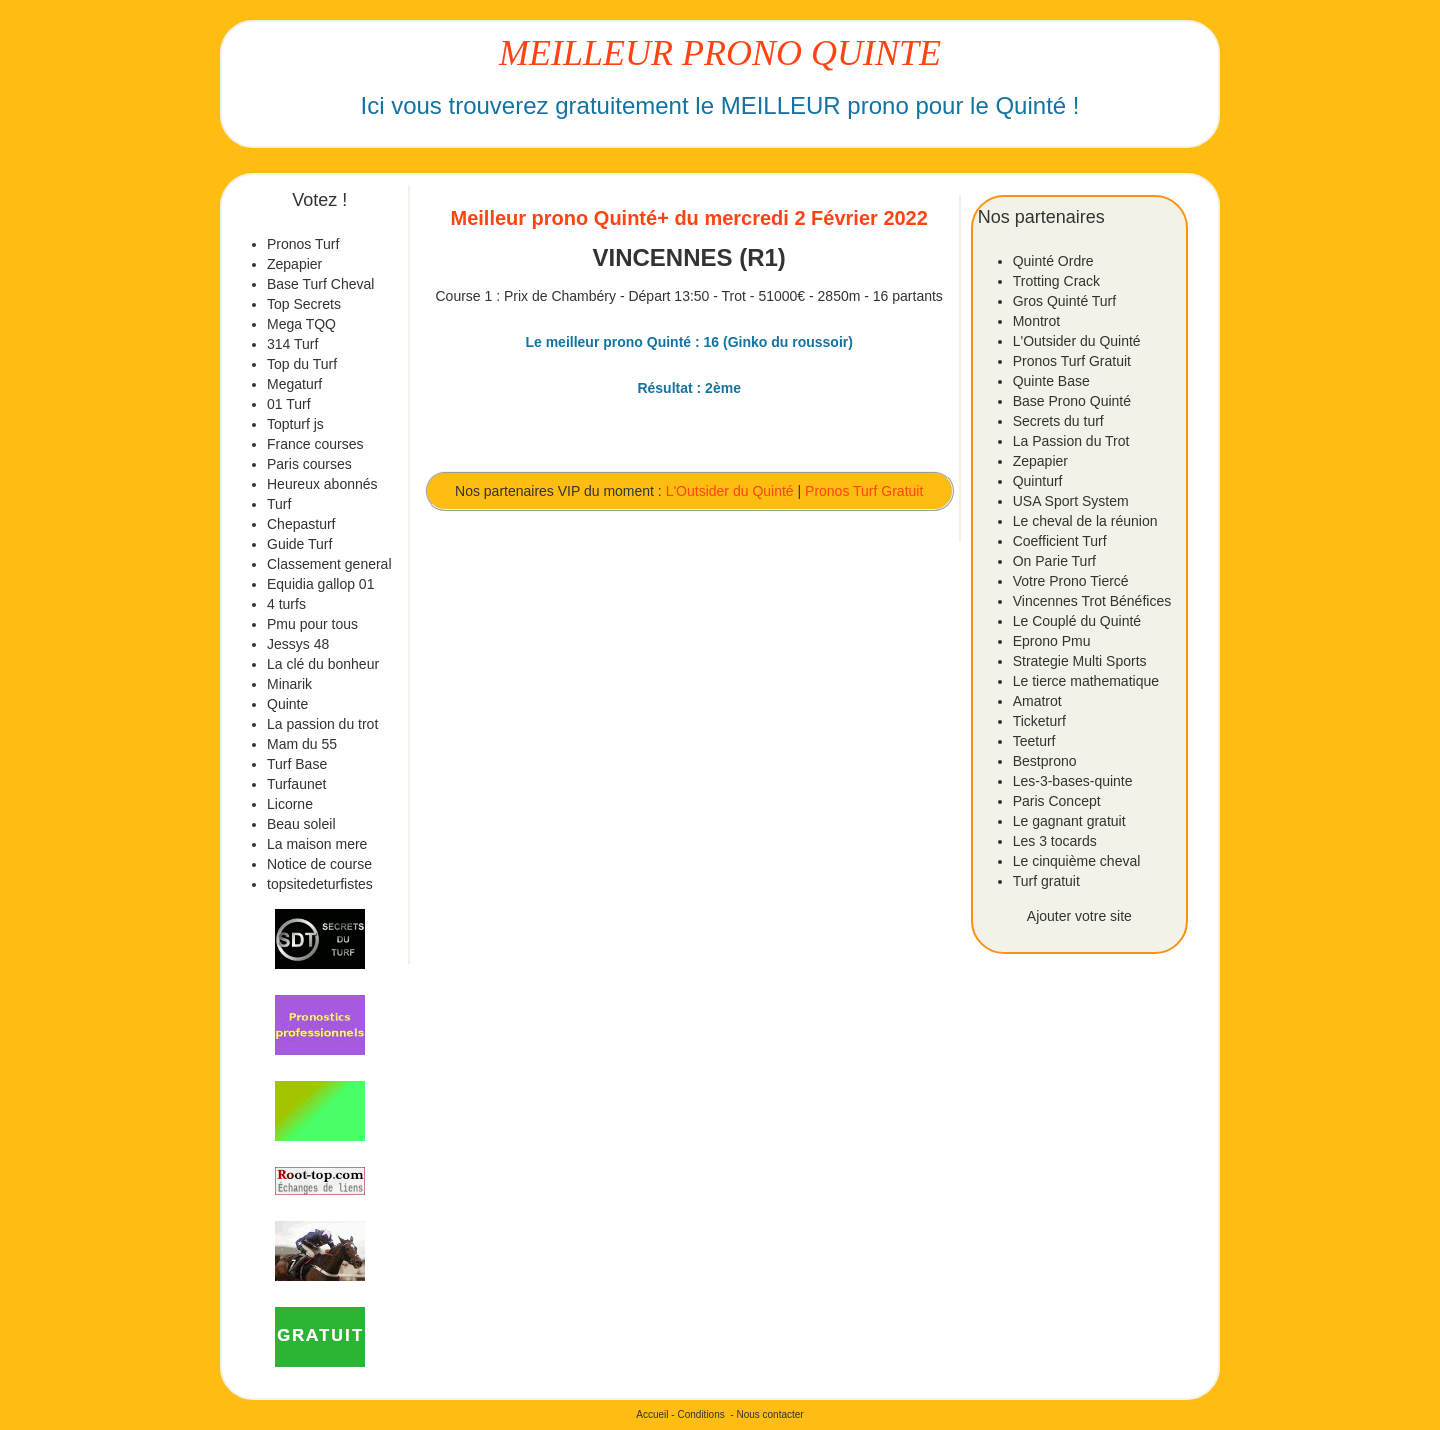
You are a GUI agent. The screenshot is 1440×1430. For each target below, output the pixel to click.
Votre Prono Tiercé (1071, 581)
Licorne (290, 804)
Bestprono (1045, 761)
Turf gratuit (1046, 881)
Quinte (287, 704)
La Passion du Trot (1071, 441)
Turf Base (297, 764)
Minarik (289, 684)
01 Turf (289, 404)
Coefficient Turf (1060, 541)
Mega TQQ (301, 324)
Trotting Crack (1056, 281)
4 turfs (286, 604)
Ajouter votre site (1079, 916)
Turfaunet (296, 784)
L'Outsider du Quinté (730, 491)
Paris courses (309, 464)
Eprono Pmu (1052, 641)
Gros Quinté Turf (1064, 301)
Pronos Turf (303, 244)
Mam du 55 (302, 744)
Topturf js (295, 424)
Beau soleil (301, 824)
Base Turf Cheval (320, 284)
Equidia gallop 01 (320, 584)
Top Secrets (304, 304)
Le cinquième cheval (1077, 861)
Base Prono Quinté (1072, 401)
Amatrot (1037, 701)
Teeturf (1034, 741)
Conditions (700, 1414)
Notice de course (319, 864)
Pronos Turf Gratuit (864, 491)
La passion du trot (322, 724)
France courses (315, 444)
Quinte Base (1051, 381)
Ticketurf (1039, 721)
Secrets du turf (1058, 421)
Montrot (1036, 321)
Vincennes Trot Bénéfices (1092, 601)
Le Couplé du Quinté (1077, 621)
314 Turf (292, 344)
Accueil (652, 1414)
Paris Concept (1057, 801)
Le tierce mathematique (1086, 681)
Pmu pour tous (312, 624)
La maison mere (317, 844)
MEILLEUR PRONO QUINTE (720, 53)
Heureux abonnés (322, 484)
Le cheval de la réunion (1085, 521)
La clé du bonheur (323, 664)
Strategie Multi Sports (1080, 661)
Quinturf (1038, 481)
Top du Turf (302, 364)
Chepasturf (301, 524)
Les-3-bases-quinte (1073, 781)
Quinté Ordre (1053, 261)
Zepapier (294, 264)
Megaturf (294, 384)
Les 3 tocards (1055, 841)
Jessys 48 (298, 644)
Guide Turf (299, 544)
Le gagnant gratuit (1069, 821)
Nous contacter (769, 1414)
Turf (279, 504)
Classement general (329, 564)
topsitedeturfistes (320, 884)
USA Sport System (1071, 501)
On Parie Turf (1054, 561)
